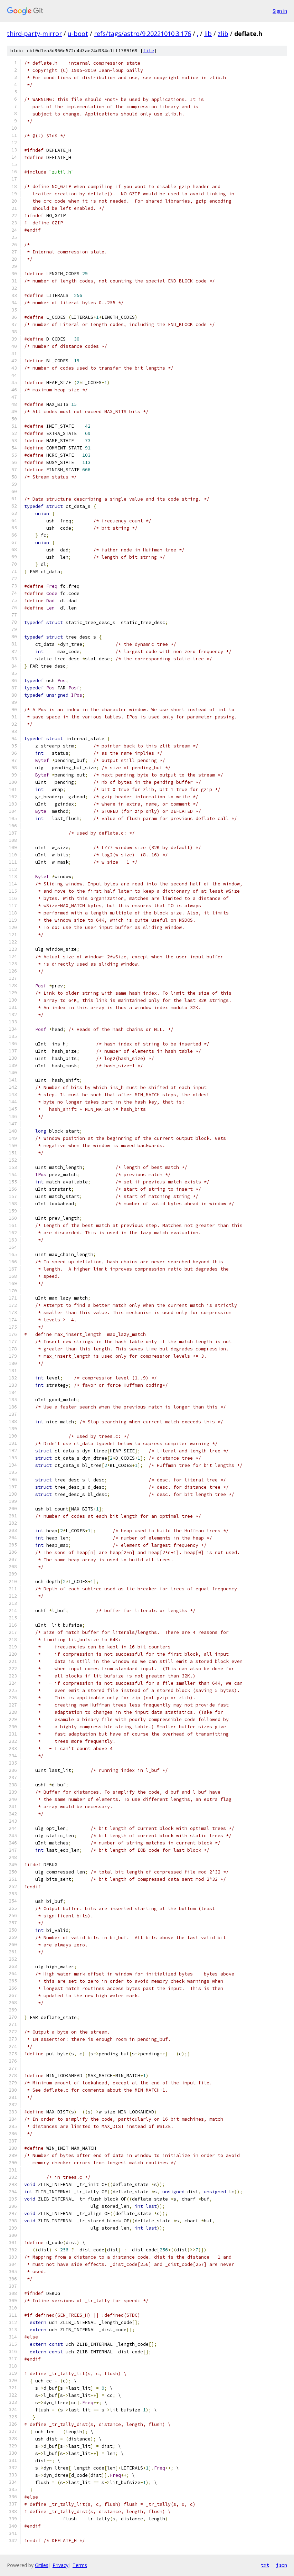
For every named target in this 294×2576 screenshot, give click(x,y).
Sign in (280, 11)
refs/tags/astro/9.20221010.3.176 (142, 33)
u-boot (78, 33)
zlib (223, 33)
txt (265, 2565)
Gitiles (41, 2565)
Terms (80, 2565)
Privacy (60, 2565)
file (148, 51)
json (281, 2565)
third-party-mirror (34, 33)
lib (208, 33)
